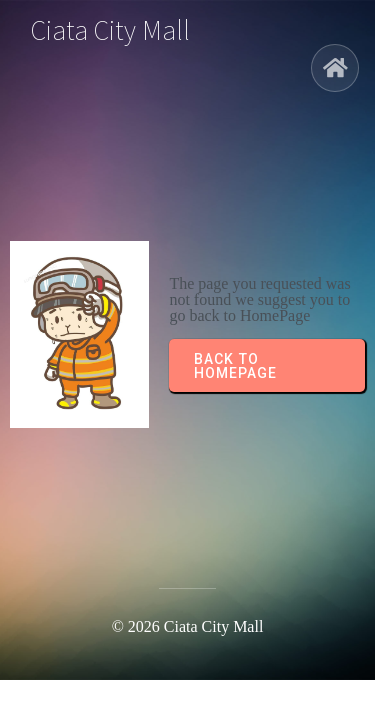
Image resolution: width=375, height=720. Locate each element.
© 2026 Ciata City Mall (188, 626)
